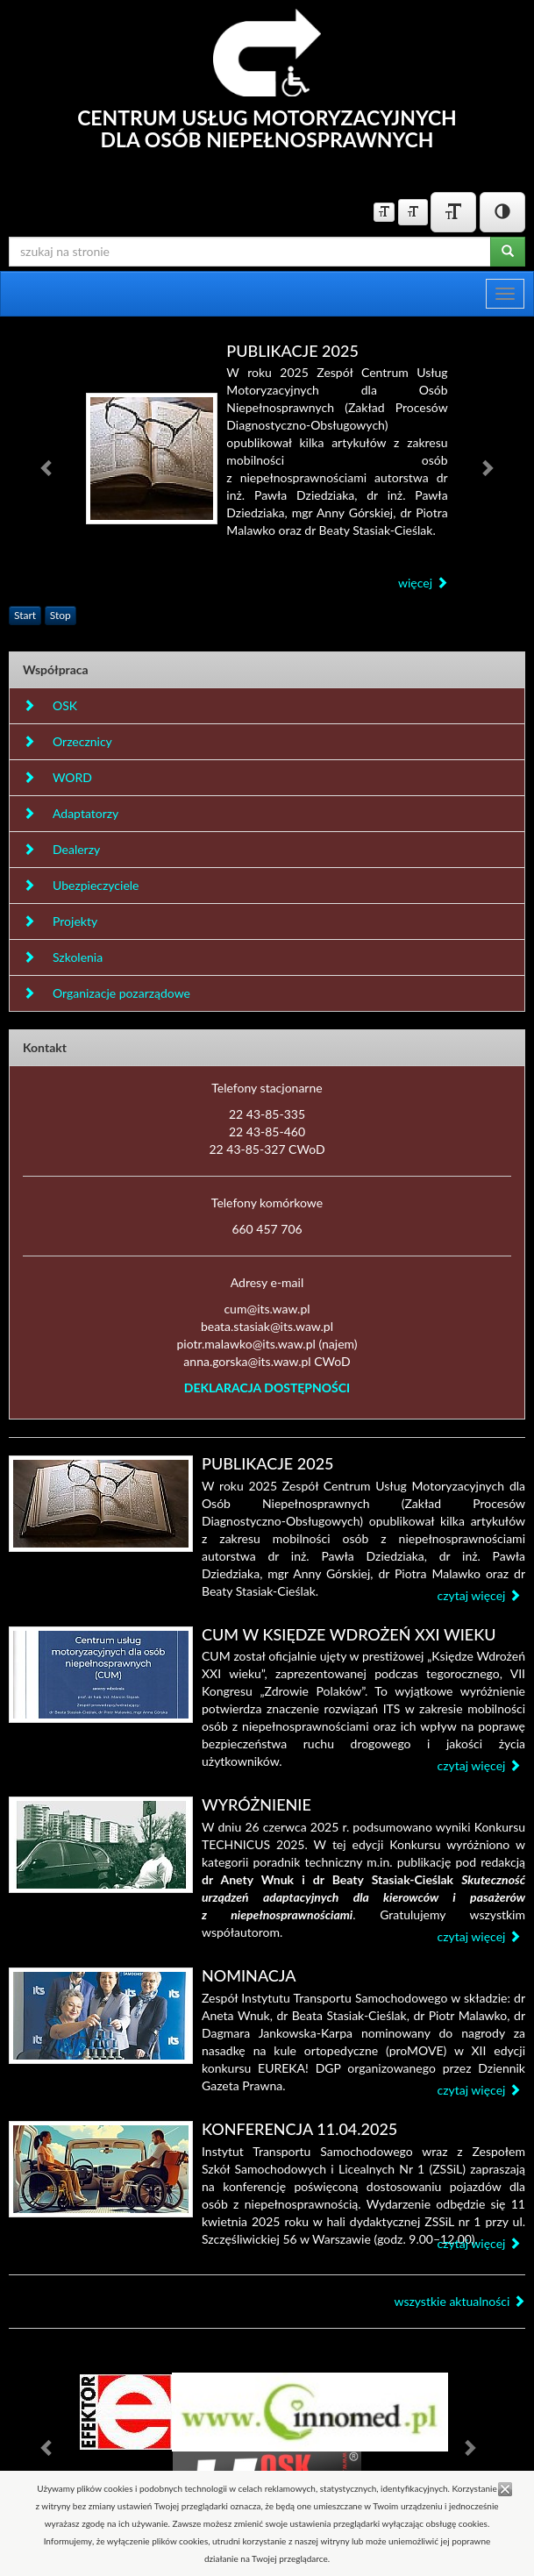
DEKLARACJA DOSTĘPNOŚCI (267, 1387)
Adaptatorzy (70, 813)
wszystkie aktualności (459, 2301)
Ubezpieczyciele (81, 885)
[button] (47, 467)
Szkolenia (63, 957)
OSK (50, 705)
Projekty (60, 921)
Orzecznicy (67, 741)
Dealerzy (61, 849)
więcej (423, 582)
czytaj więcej (479, 1595)
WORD (57, 777)
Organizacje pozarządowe (106, 993)
